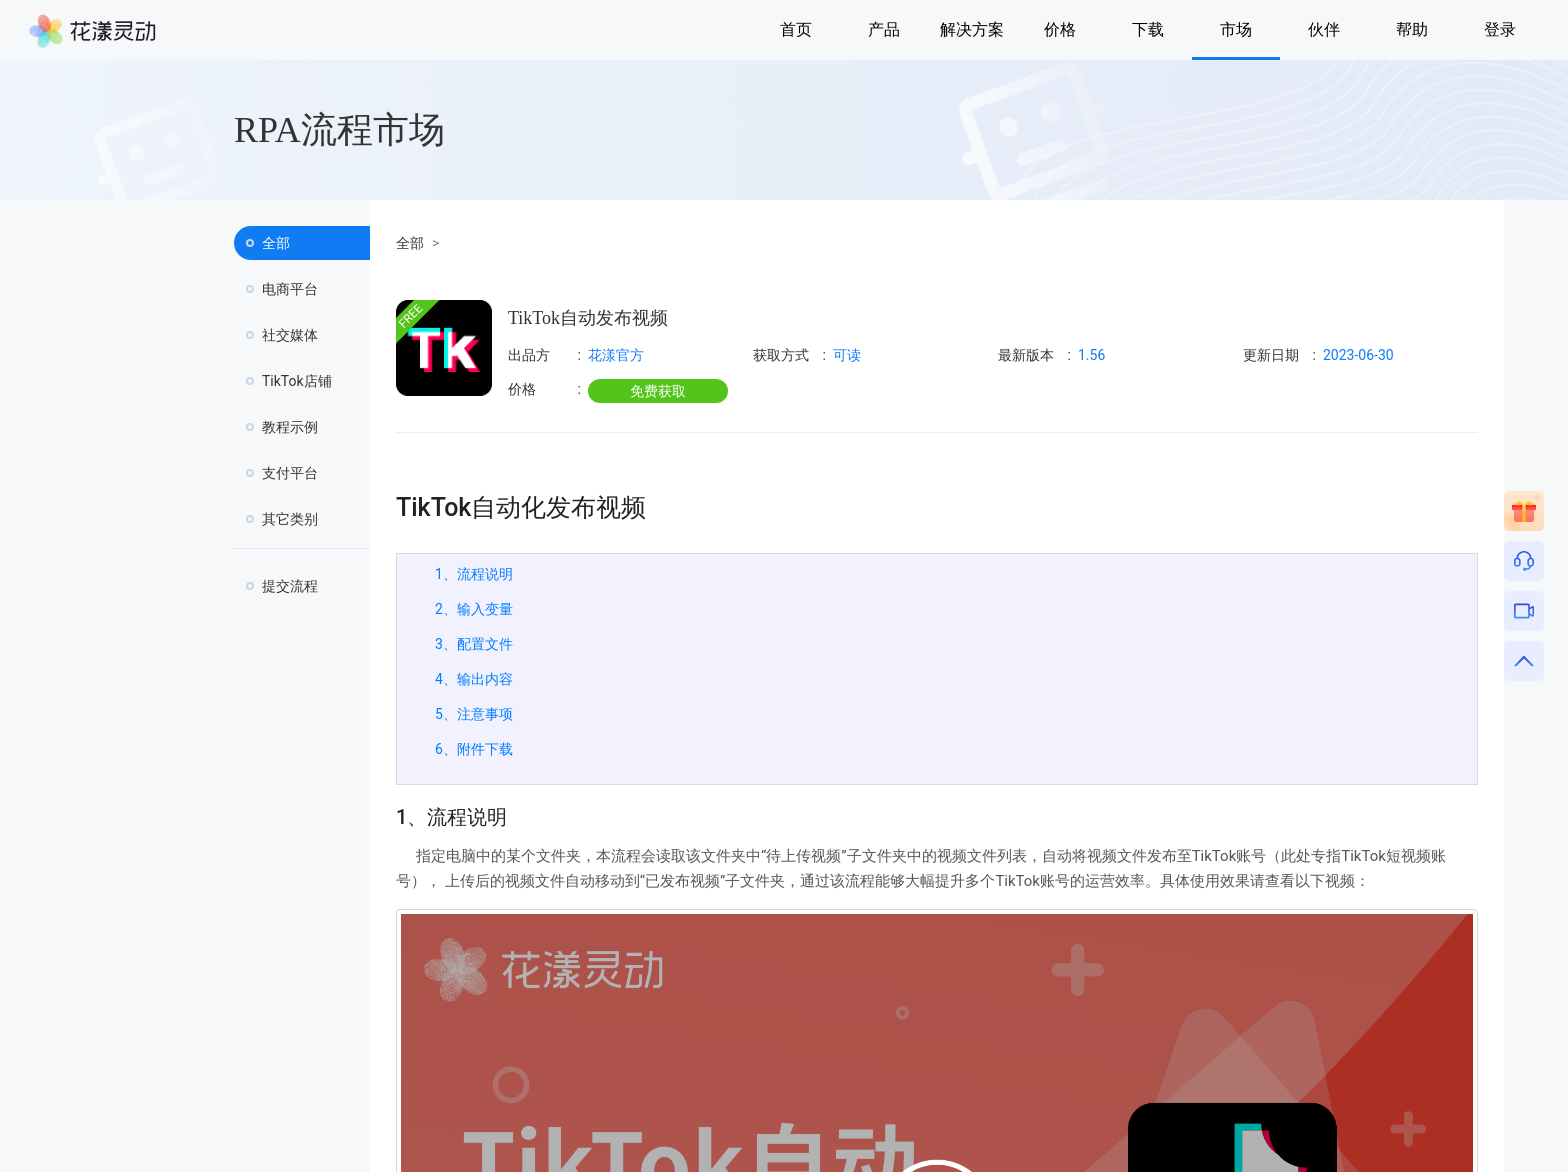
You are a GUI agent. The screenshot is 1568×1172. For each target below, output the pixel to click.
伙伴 (1324, 29)
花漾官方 (616, 355)
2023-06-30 (1358, 355)
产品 (884, 29)
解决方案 (972, 29)
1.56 (1091, 355)
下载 (1148, 29)
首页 (796, 29)
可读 (847, 355)
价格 (1060, 29)
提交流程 (290, 586)
